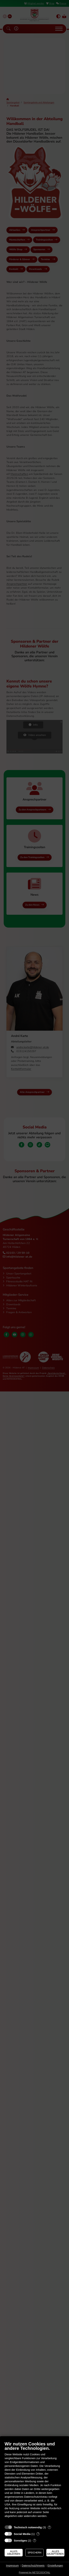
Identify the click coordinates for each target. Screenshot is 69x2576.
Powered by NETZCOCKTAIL (34, 2572)
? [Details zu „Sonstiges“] (34, 2540)
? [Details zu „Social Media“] (38, 2533)
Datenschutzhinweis (33, 2565)
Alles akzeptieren (55, 2553)
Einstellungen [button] (55, 2565)
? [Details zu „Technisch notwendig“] (49, 2527)
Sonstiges (20, 2540)
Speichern (34, 2552)
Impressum (12, 2565)
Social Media (22, 2533)
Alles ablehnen (13, 2553)
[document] (34, 2482)
